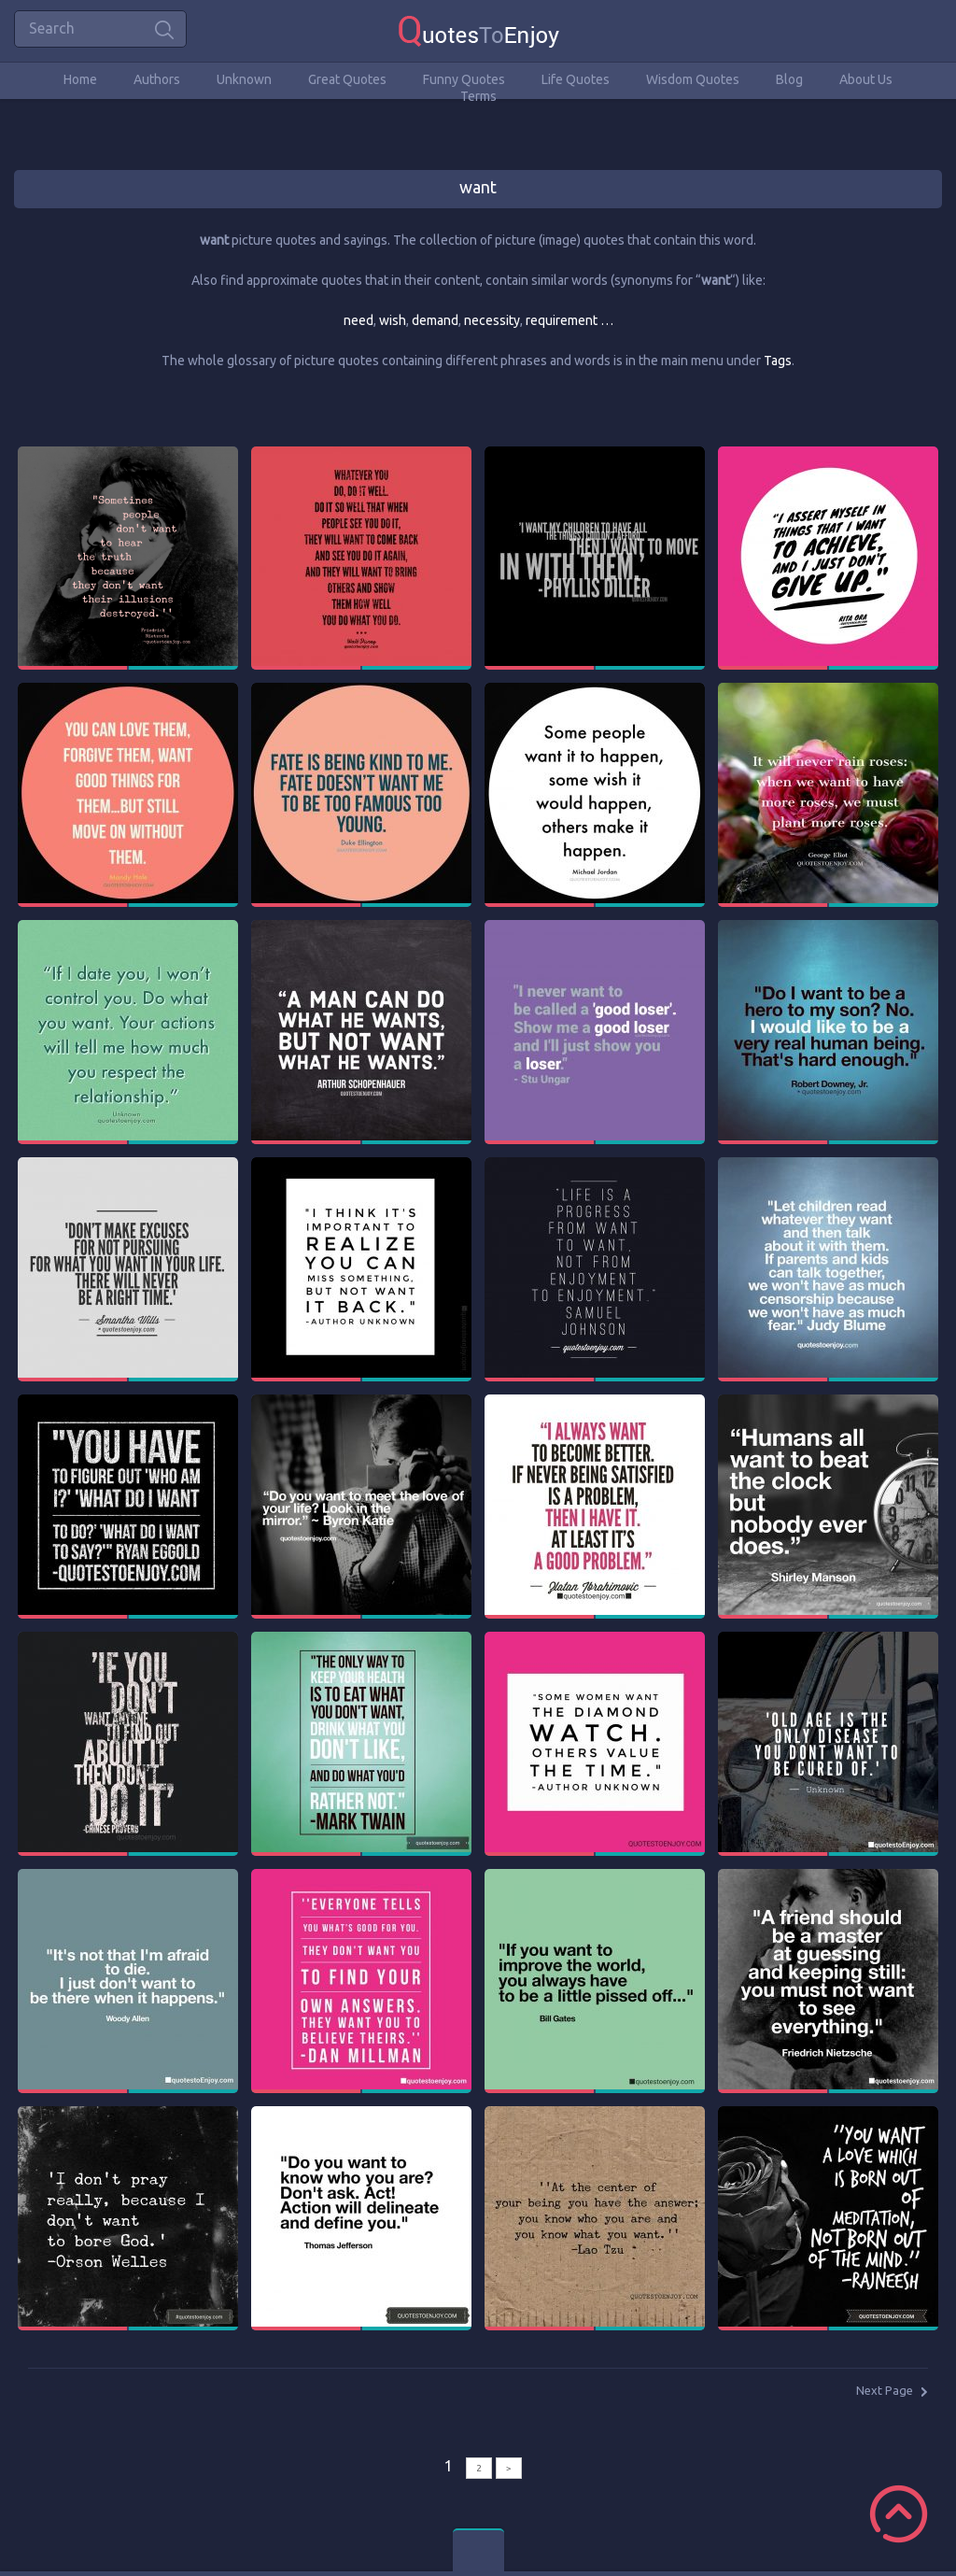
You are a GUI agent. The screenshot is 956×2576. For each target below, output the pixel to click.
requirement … (569, 320)
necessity (492, 320)
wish (392, 320)
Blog (789, 79)
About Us (866, 79)
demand (435, 320)
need (358, 320)
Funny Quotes (464, 79)
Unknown (244, 79)
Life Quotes (575, 79)
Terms (478, 96)
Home (80, 79)
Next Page (884, 2390)
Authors (157, 79)
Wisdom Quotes (692, 79)
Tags (778, 360)
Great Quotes (347, 79)
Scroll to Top (898, 2513)
